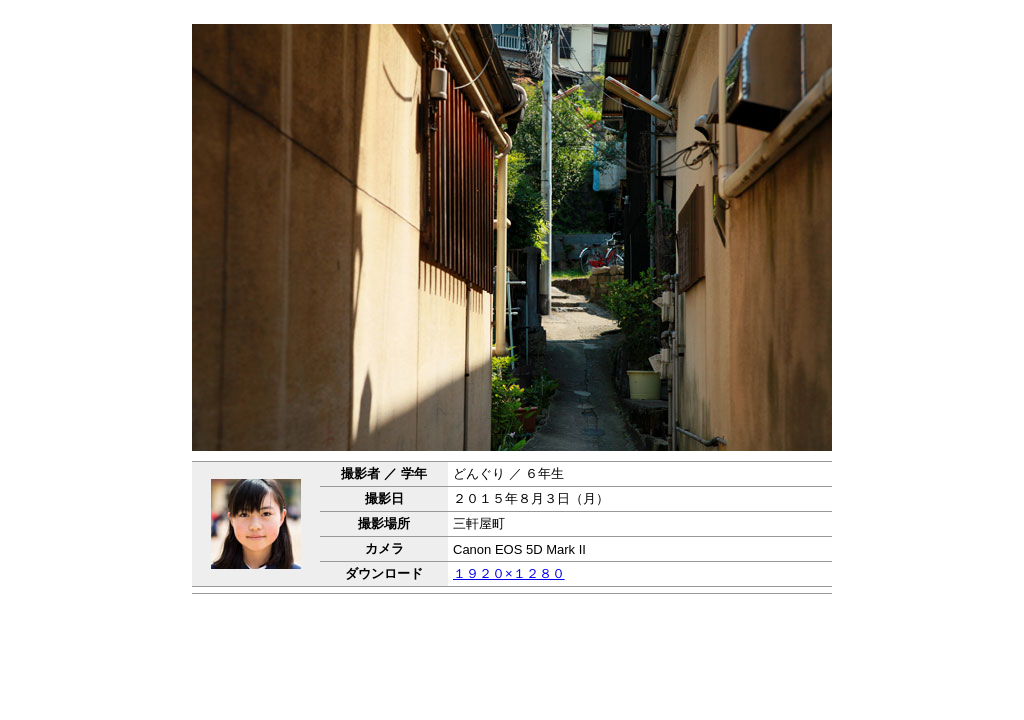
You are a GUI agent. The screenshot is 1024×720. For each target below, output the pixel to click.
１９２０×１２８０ (509, 573)
